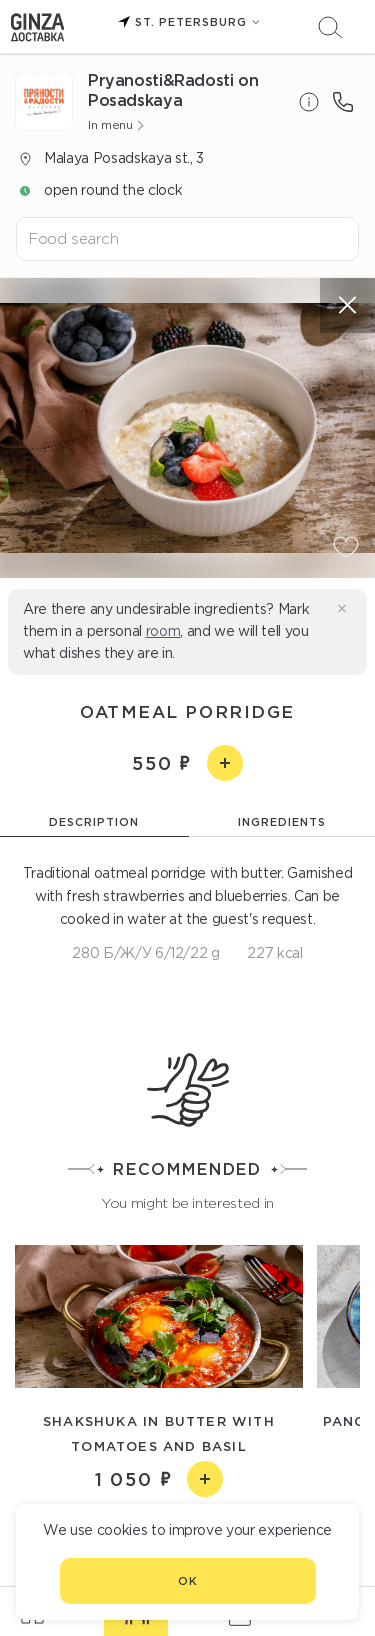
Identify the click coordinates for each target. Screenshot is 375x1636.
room (163, 631)
